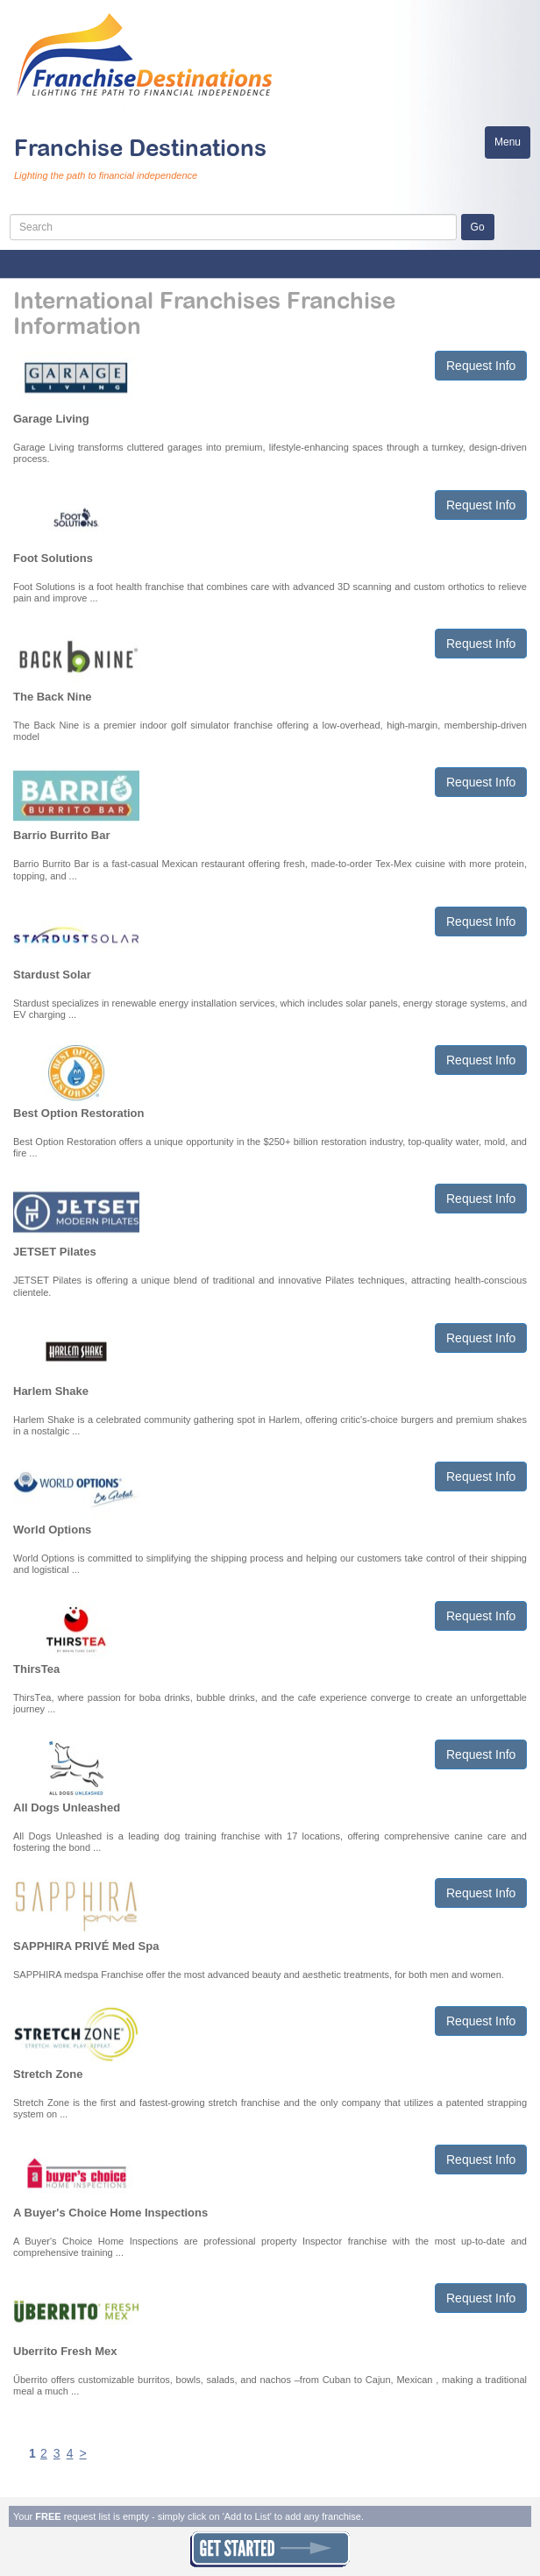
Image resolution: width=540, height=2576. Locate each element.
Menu (512, 146)
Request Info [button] (480, 366)
